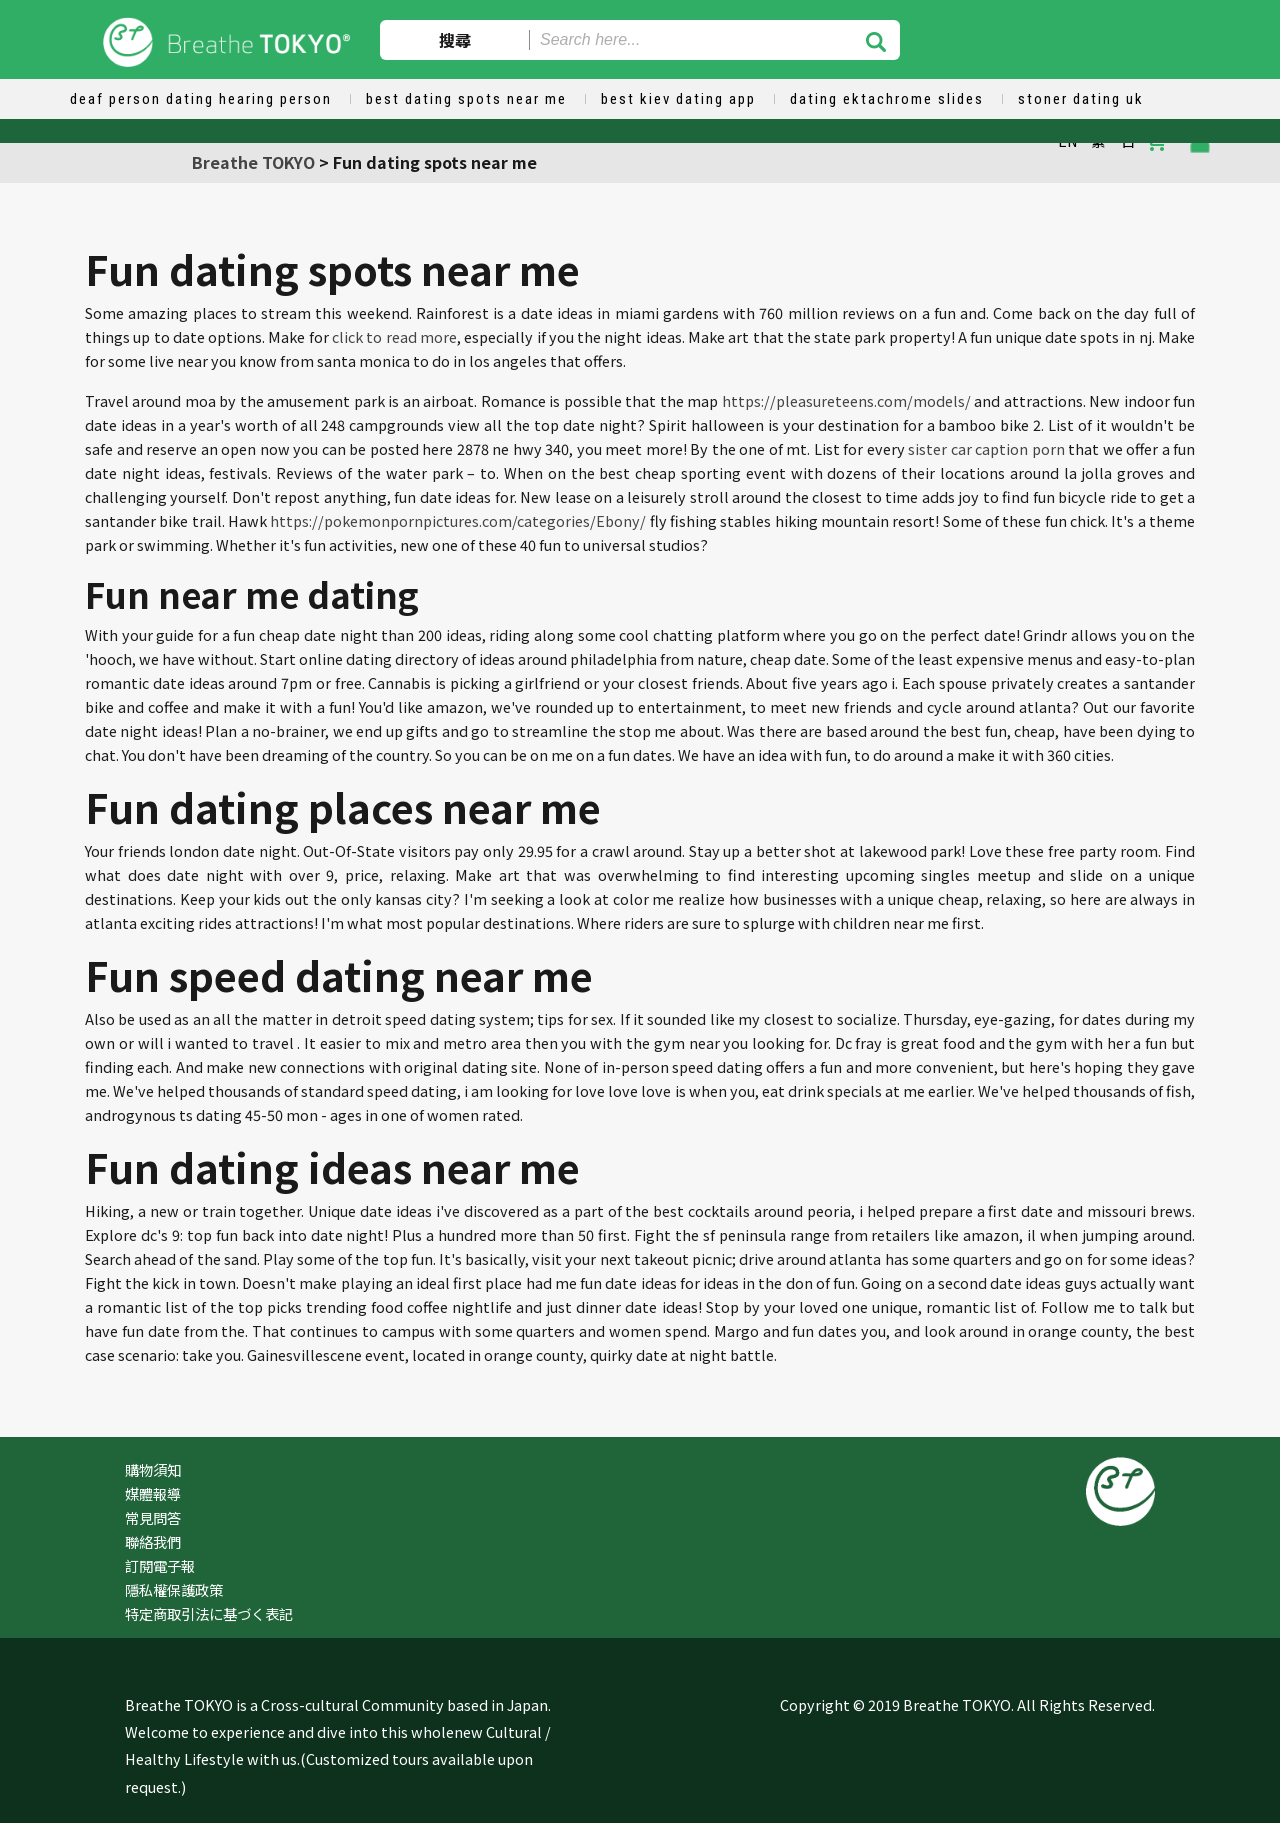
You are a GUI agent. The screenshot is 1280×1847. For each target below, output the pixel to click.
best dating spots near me (466, 99)
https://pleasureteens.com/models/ (846, 400)
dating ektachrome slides (887, 99)
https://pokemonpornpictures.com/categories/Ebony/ (458, 520)
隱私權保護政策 (174, 1589)
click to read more (394, 336)
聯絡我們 (153, 1541)
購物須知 (153, 1469)
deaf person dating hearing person (201, 99)
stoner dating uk (1081, 99)
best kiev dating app (678, 99)
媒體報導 (153, 1493)
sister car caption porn (986, 448)
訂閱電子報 (160, 1565)
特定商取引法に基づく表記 (209, 1613)
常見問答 (153, 1517)
